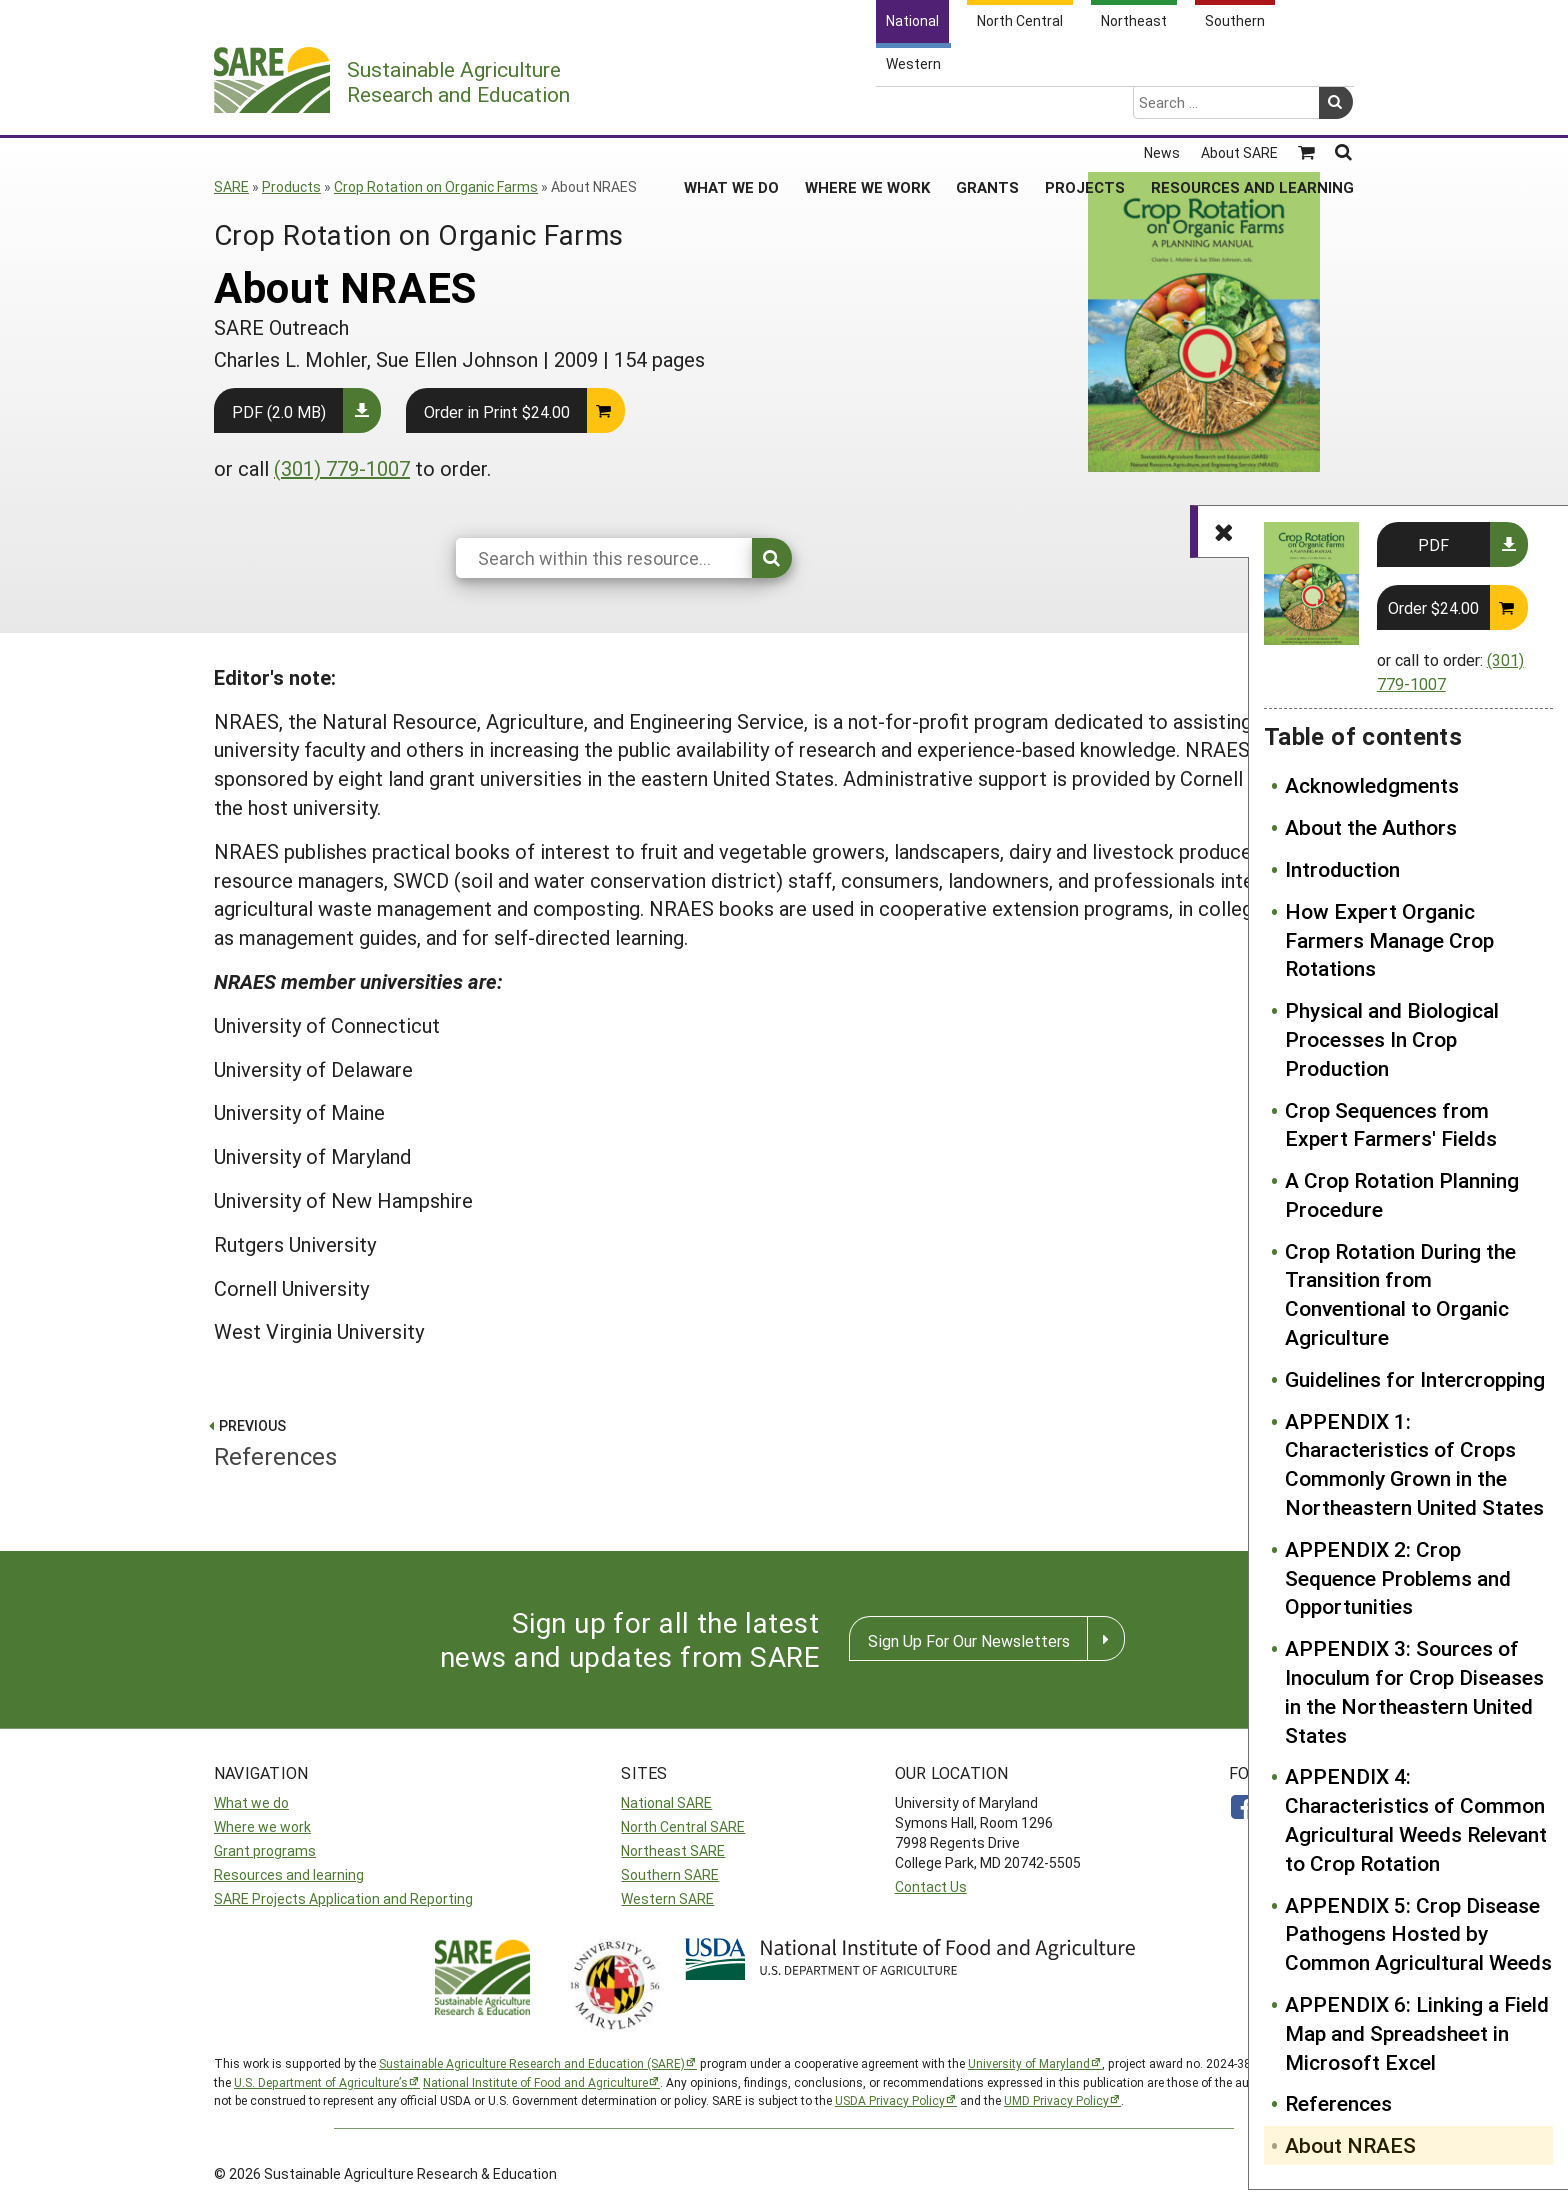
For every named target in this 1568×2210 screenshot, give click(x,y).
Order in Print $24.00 (497, 411)
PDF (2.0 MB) (279, 411)
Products (291, 186)
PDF (1433, 544)
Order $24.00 (1433, 607)
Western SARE (667, 1898)
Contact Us (931, 1886)
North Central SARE (683, 1826)
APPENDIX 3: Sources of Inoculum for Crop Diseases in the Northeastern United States (1414, 1691)
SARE (231, 186)
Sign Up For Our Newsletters (969, 1640)
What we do (251, 1802)
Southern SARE (670, 1874)
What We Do (731, 109)
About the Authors (1371, 827)
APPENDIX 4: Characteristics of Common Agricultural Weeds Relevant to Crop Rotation (1416, 1819)
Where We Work (867, 109)
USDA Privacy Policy (890, 2100)
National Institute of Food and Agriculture (535, 2082)
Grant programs (265, 1850)
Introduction (1342, 869)
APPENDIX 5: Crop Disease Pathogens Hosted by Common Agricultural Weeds (1418, 1934)
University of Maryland (1029, 2063)
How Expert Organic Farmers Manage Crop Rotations (1389, 940)
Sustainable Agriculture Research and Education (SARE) (532, 2063)
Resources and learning (289, 1874)
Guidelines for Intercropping (1415, 1379)
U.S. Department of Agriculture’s (321, 2082)
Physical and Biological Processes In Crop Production (1392, 1039)
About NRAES (1350, 2145)
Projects (1085, 109)
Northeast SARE (673, 1850)
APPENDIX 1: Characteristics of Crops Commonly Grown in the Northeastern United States (1414, 1464)
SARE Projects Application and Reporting (343, 1898)
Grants (987, 109)
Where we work (262, 1826)
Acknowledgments (1372, 785)
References (1338, 2103)
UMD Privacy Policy (1056, 2100)
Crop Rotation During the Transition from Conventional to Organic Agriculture (1400, 1294)
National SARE (666, 1802)
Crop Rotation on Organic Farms (436, 186)
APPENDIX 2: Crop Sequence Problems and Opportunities (1398, 1578)
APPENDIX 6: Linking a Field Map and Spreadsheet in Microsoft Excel (1417, 2033)
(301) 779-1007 (342, 468)
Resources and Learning (1252, 109)
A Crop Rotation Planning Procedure (1402, 1194)
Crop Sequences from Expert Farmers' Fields (1391, 1124)
